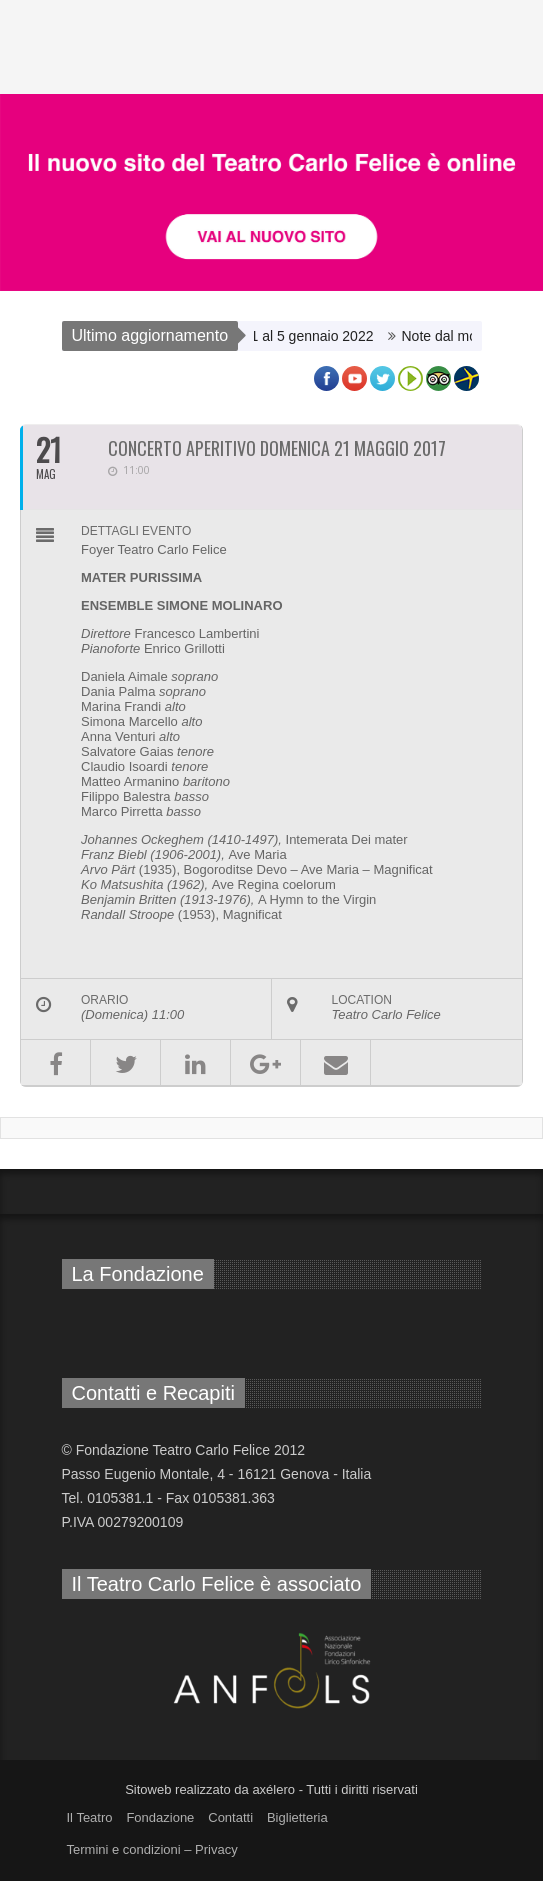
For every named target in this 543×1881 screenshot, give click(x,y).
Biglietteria (297, 1817)
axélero (273, 1789)
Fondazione (160, 1817)
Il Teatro (90, 1817)
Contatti (230, 1817)
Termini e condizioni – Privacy (152, 1849)
